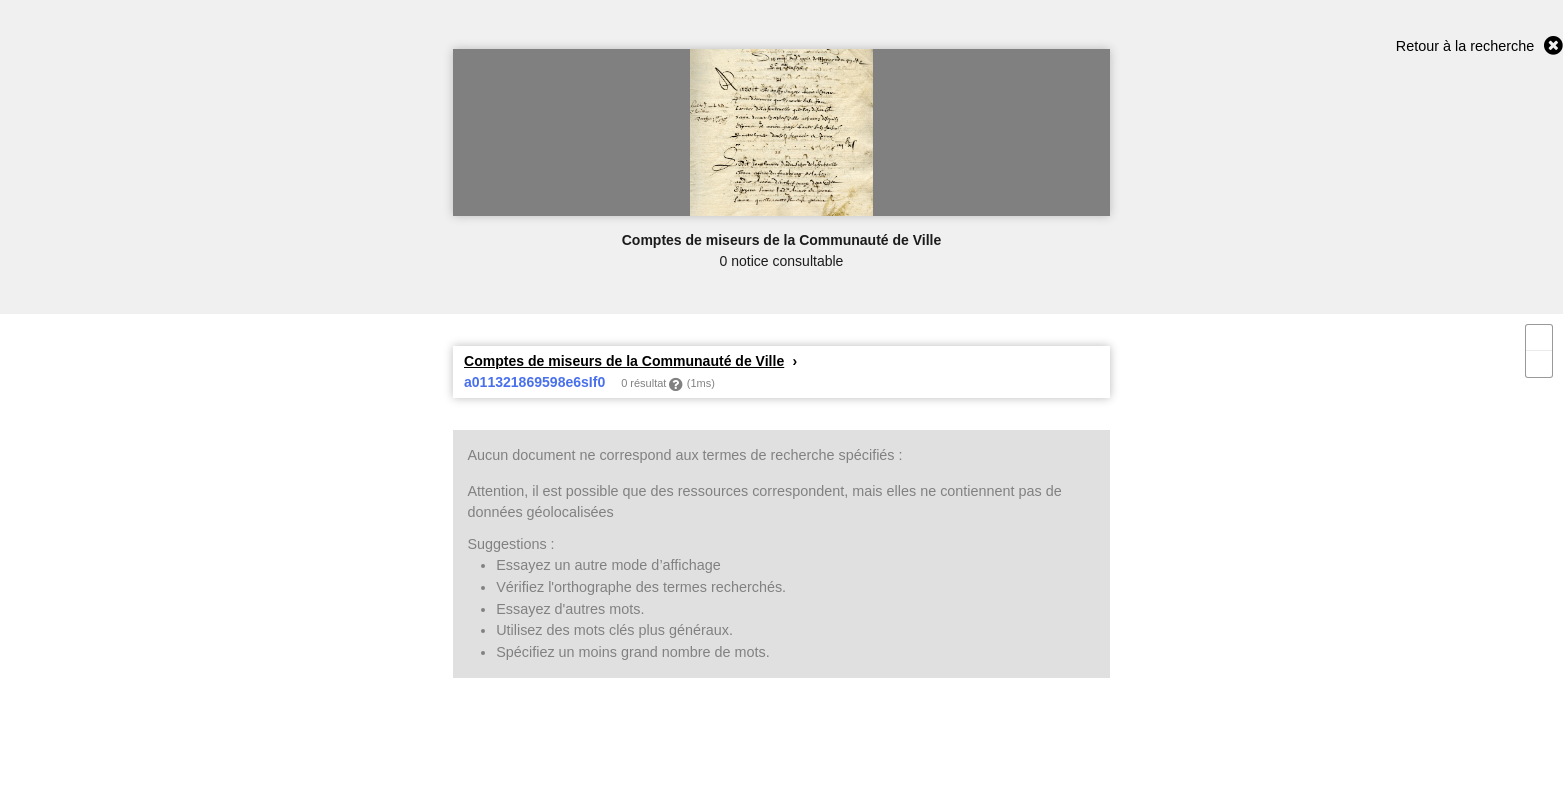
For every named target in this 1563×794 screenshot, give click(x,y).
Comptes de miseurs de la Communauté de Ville (624, 361)
